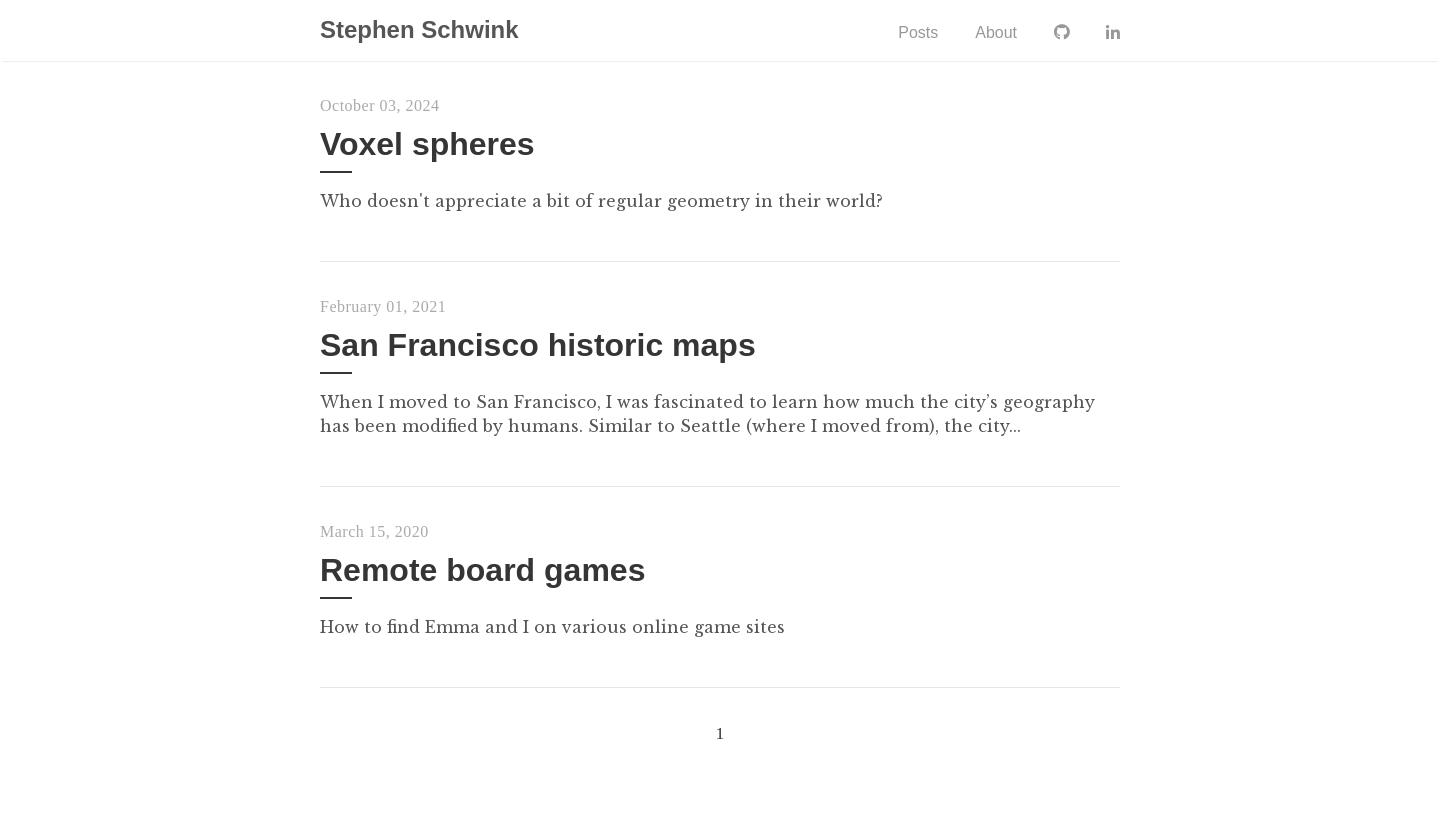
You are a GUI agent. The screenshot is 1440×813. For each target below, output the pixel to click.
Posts (917, 32)
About (995, 32)
